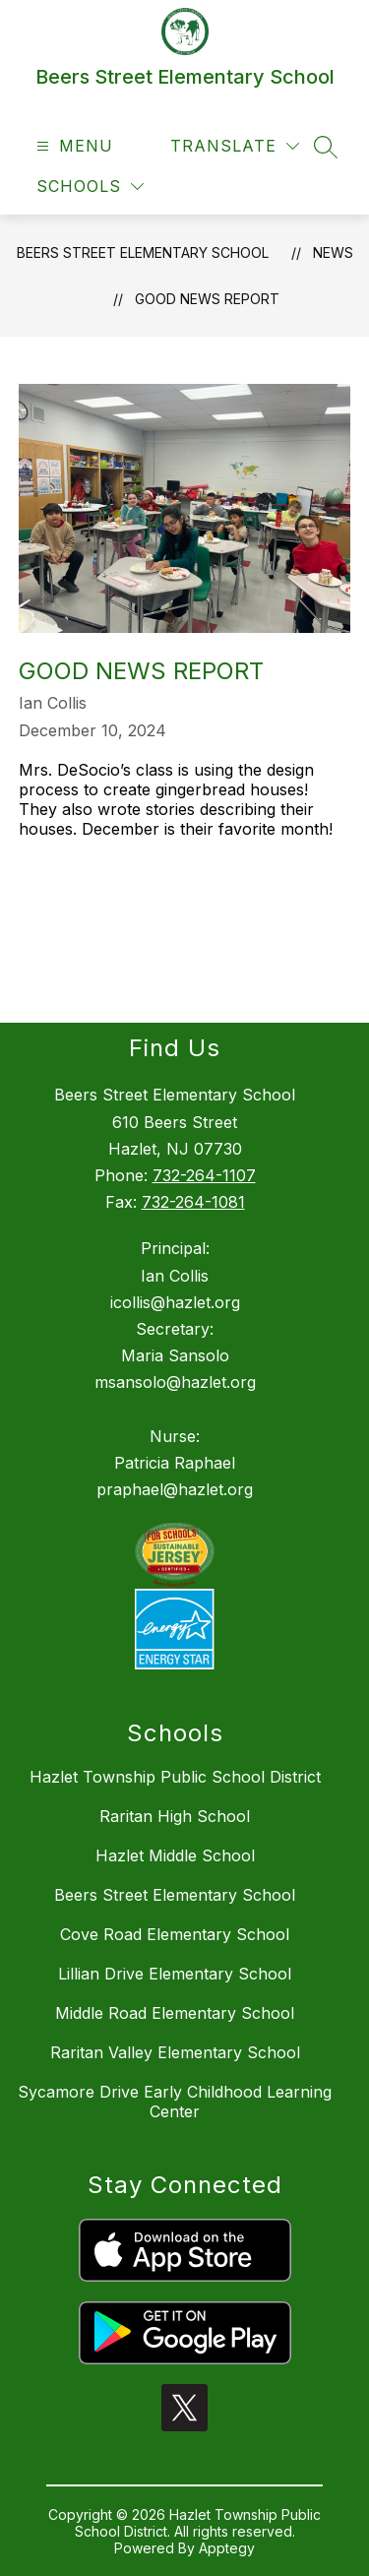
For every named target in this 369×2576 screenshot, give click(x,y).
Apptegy (227, 2548)
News (333, 252)
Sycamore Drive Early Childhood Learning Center (175, 2101)
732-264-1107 (204, 1175)
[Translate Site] (234, 146)
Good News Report (207, 298)
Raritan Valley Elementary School (175, 2052)
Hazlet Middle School (175, 1855)
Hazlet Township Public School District (175, 1777)
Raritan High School (174, 1816)
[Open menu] (72, 146)
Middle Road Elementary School (174, 2013)
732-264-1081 (193, 1202)
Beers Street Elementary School (143, 252)
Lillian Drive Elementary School (174, 1973)
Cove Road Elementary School (174, 1934)
